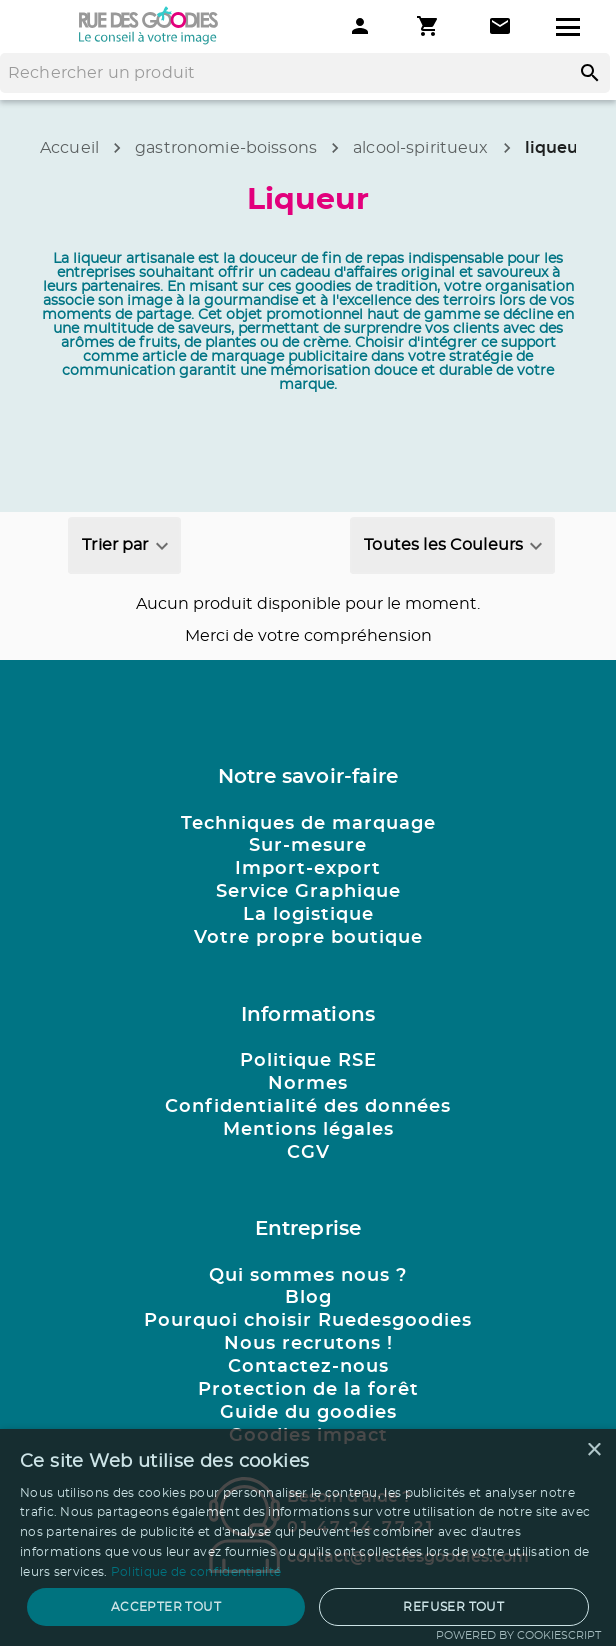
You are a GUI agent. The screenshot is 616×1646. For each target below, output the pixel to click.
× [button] (593, 1450)
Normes (308, 1084)
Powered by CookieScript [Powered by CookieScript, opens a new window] (518, 1635)
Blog (308, 1298)
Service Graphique (308, 892)
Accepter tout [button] (166, 1607)
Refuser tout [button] (453, 1607)
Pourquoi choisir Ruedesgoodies (308, 1321)
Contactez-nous (308, 1367)
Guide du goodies (308, 1413)
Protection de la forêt (308, 1390)
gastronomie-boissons (226, 148)
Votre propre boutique (308, 938)
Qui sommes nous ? (308, 1276)
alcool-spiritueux (421, 148)
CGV (308, 1153)
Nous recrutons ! (308, 1344)
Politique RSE (308, 1061)
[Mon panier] (430, 26)
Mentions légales (308, 1130)
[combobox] (124, 546)
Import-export (308, 869)
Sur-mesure (308, 846)
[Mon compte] (360, 26)
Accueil (69, 148)
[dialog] (308, 1537)
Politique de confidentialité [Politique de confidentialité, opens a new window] (196, 1572)
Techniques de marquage (308, 824)
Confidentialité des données (308, 1107)
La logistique (308, 915)
